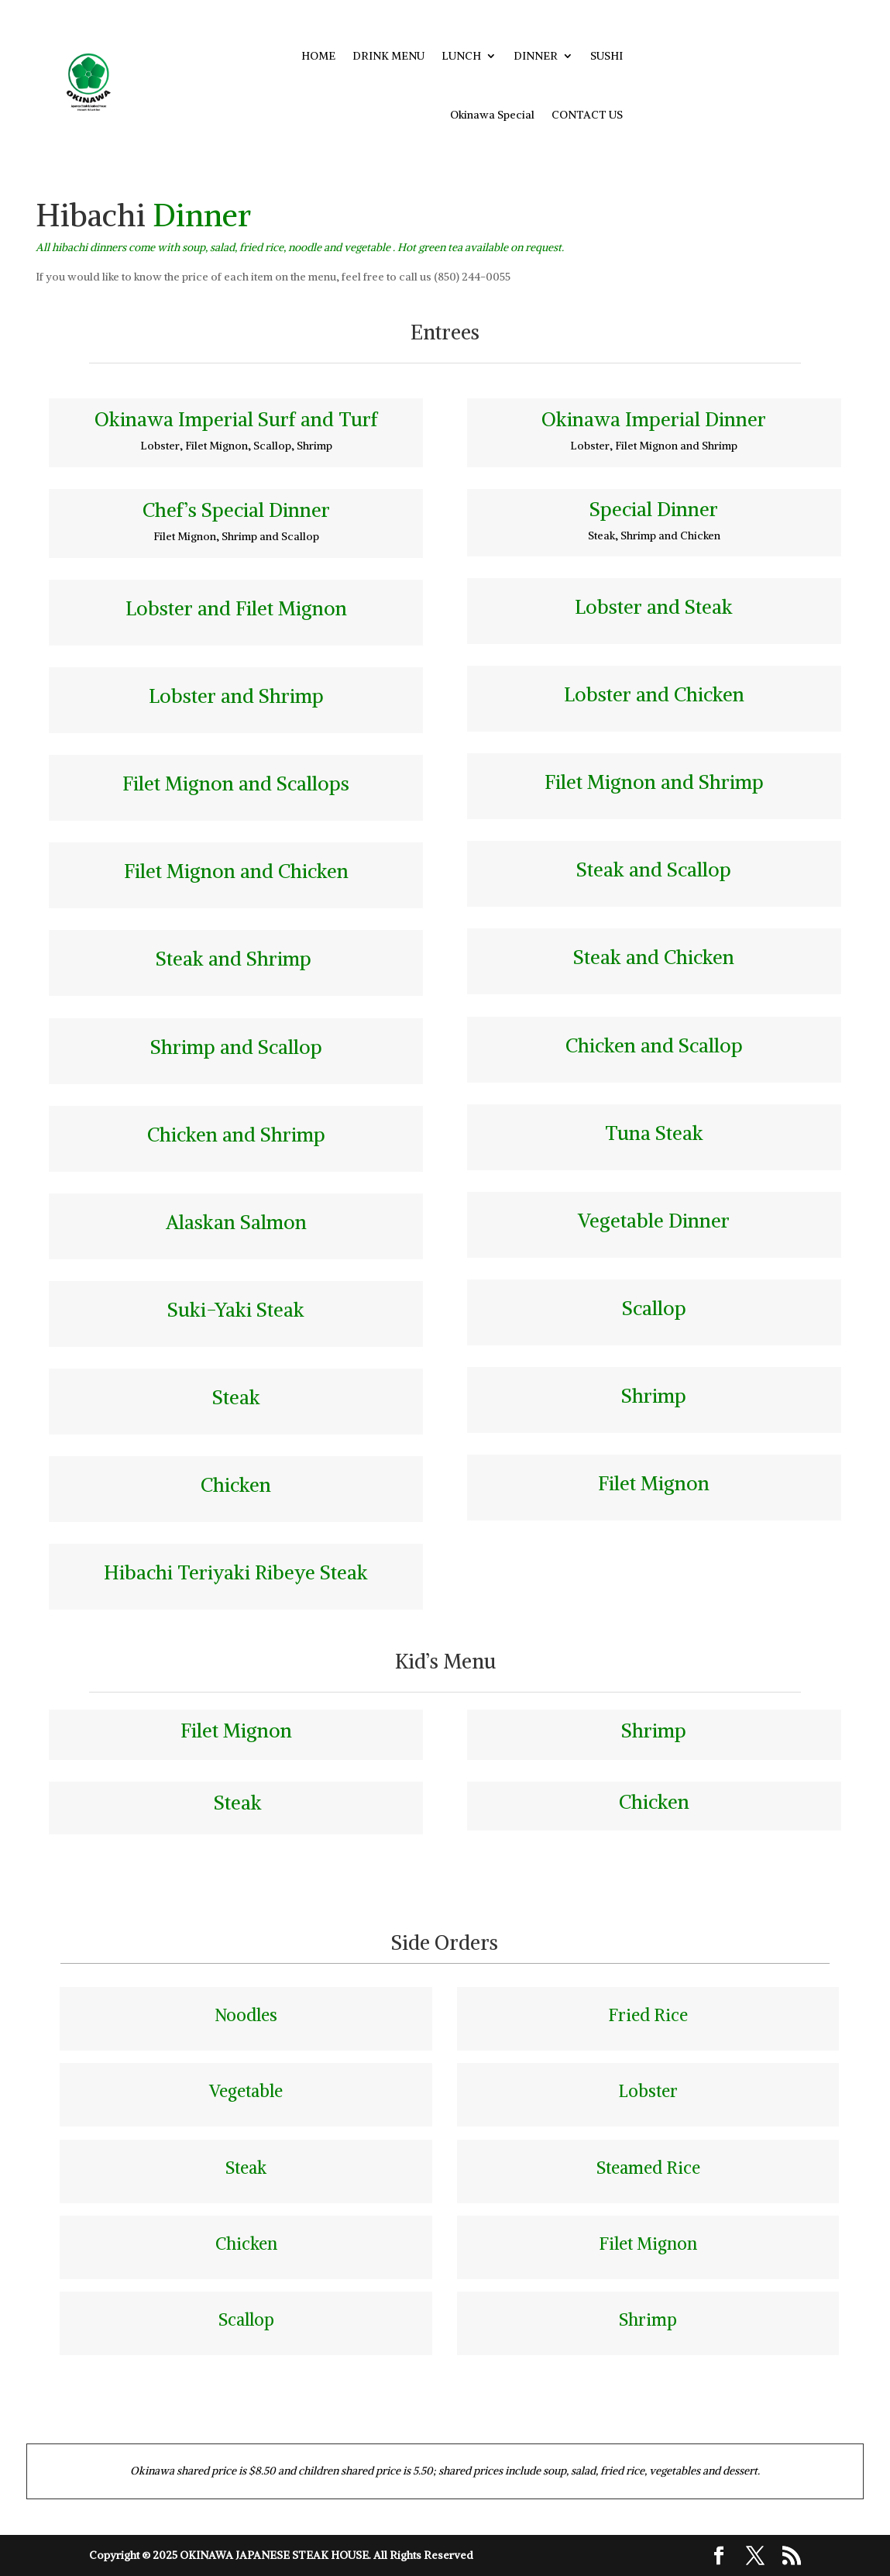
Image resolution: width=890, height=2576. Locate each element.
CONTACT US (587, 115)
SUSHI (606, 56)
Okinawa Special (492, 115)
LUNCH (461, 56)
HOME (318, 56)
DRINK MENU (388, 56)
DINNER (536, 56)
